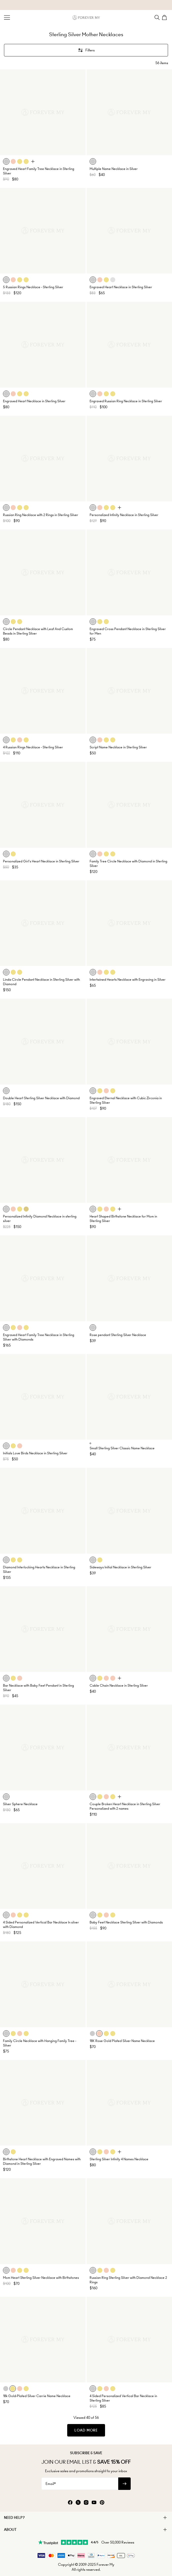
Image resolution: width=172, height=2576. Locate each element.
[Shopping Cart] (165, 17)
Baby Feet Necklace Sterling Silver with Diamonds (126, 1922)
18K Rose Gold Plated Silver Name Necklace (122, 2041)
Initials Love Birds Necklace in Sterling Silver (35, 1453)
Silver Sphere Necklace (20, 1804)
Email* (51, 2483)
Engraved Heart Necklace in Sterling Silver (121, 287)
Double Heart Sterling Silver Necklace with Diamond (41, 1098)
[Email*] (80, 2484)
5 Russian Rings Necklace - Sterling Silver (33, 287)
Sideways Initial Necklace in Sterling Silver (120, 1567)
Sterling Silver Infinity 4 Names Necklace (119, 2159)
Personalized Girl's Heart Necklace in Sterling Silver (41, 861)
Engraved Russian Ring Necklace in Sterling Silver (126, 401)
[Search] (157, 17)
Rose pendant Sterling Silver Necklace (118, 1335)
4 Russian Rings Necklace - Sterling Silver (33, 747)
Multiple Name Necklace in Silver (114, 169)
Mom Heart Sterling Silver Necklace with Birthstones (41, 2278)
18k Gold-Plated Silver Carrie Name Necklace (36, 2396)
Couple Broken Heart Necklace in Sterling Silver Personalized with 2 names (125, 1806)
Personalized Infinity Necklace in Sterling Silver (124, 515)
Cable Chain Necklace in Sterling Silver (119, 1685)
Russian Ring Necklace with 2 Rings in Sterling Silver (40, 515)
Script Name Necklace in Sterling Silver (118, 747)
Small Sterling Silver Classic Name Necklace (122, 1448)
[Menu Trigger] (7, 17)
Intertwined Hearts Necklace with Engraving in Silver (128, 979)
